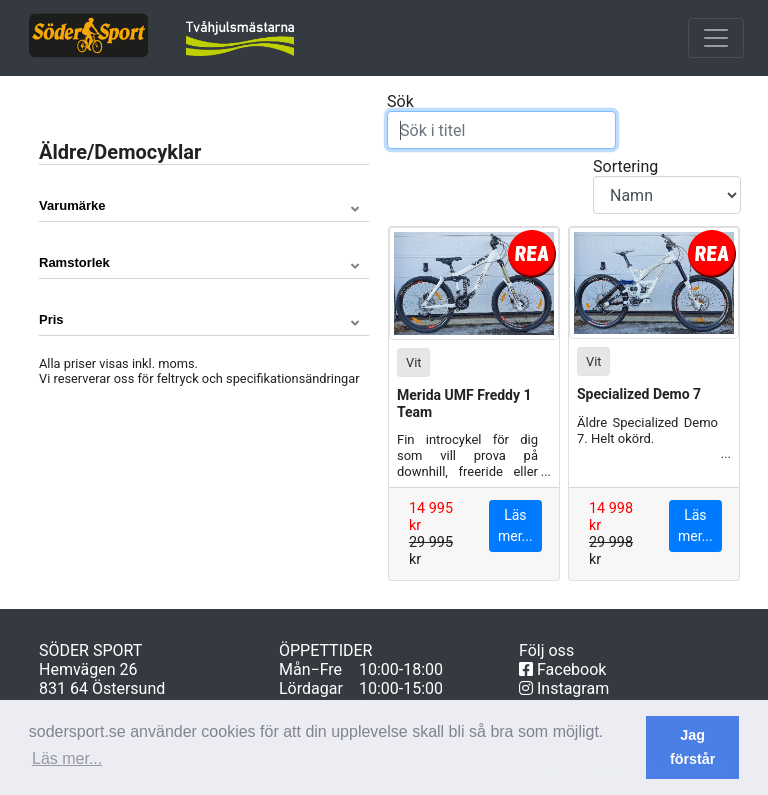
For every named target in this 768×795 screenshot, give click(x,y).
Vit (413, 361)
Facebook (562, 669)
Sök (501, 120)
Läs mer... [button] (67, 758)
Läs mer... (515, 525)
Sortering (667, 185)
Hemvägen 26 (88, 669)
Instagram (564, 688)
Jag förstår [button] (693, 747)
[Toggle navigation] (716, 38)
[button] (204, 206)
